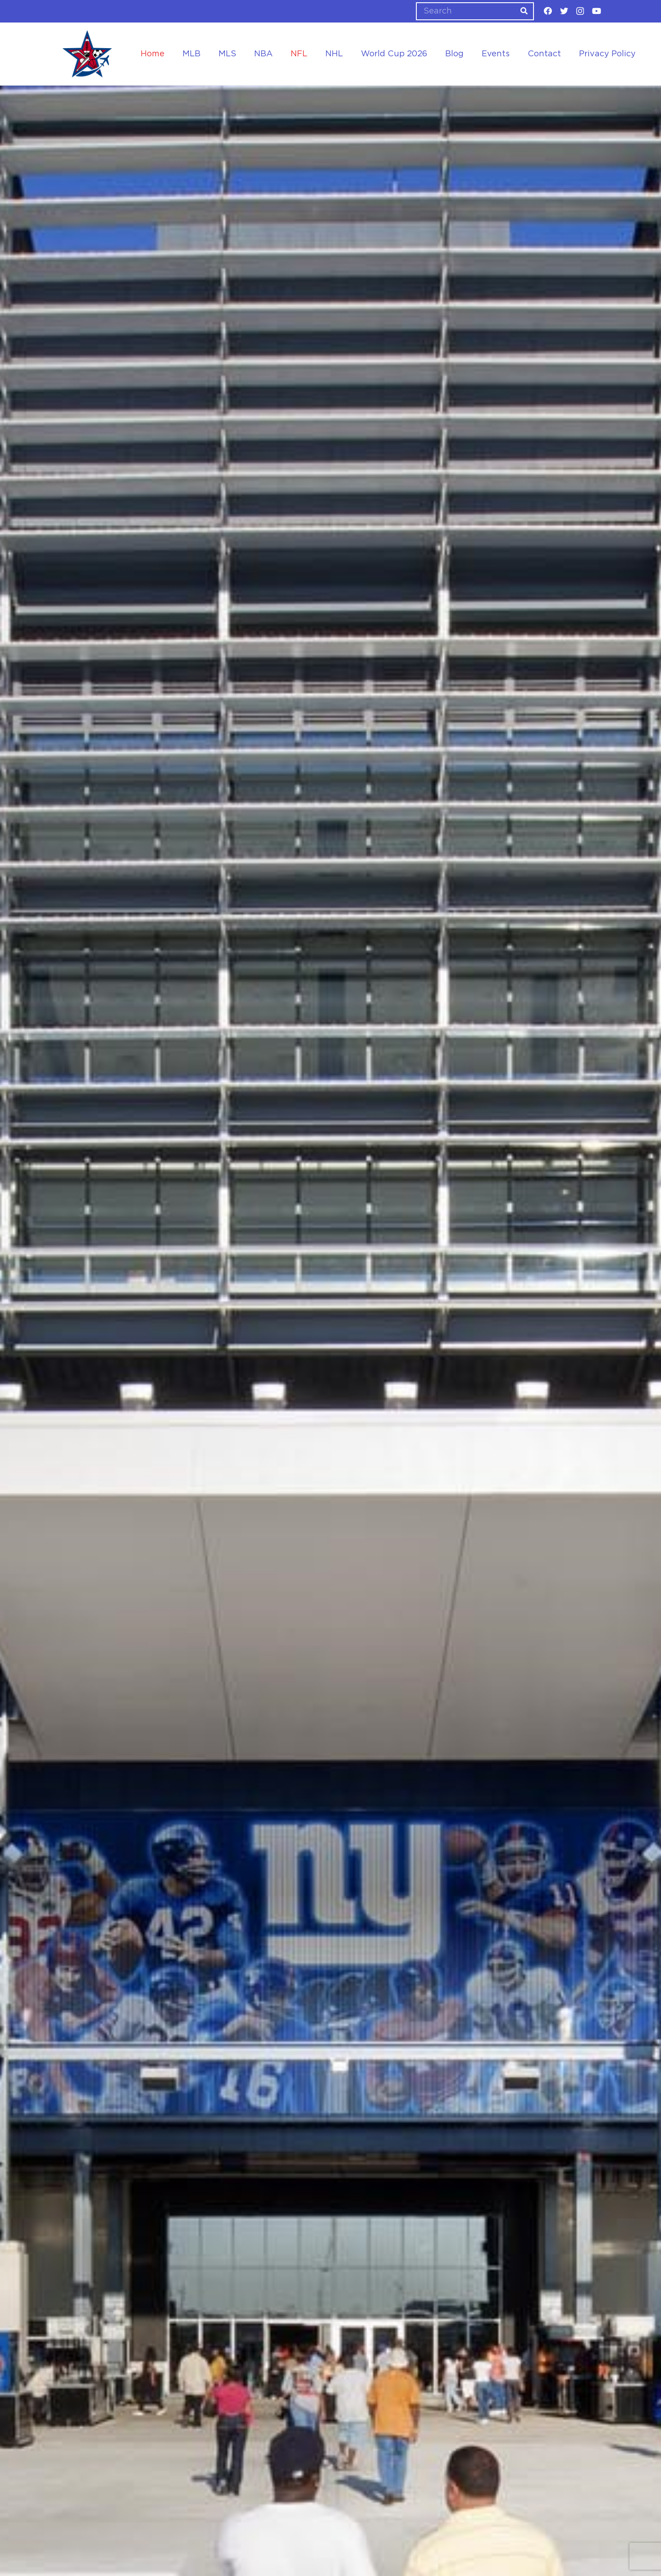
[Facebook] (548, 11)
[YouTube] (596, 11)
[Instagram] (580, 11)
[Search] (475, 11)
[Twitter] (564, 11)
